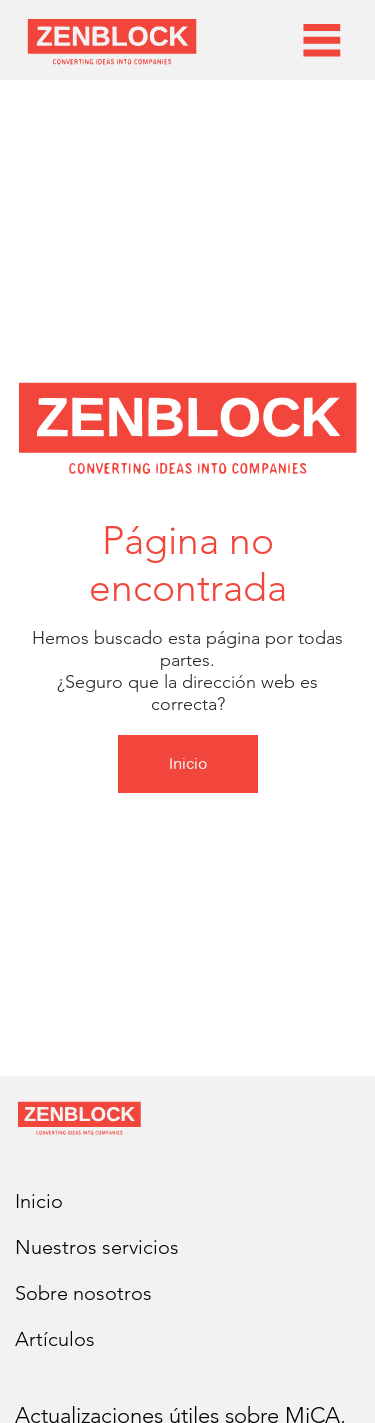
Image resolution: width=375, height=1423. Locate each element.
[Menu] (322, 40)
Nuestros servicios (97, 1247)
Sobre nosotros (83, 1293)
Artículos (55, 1339)
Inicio (39, 1201)
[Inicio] (188, 764)
